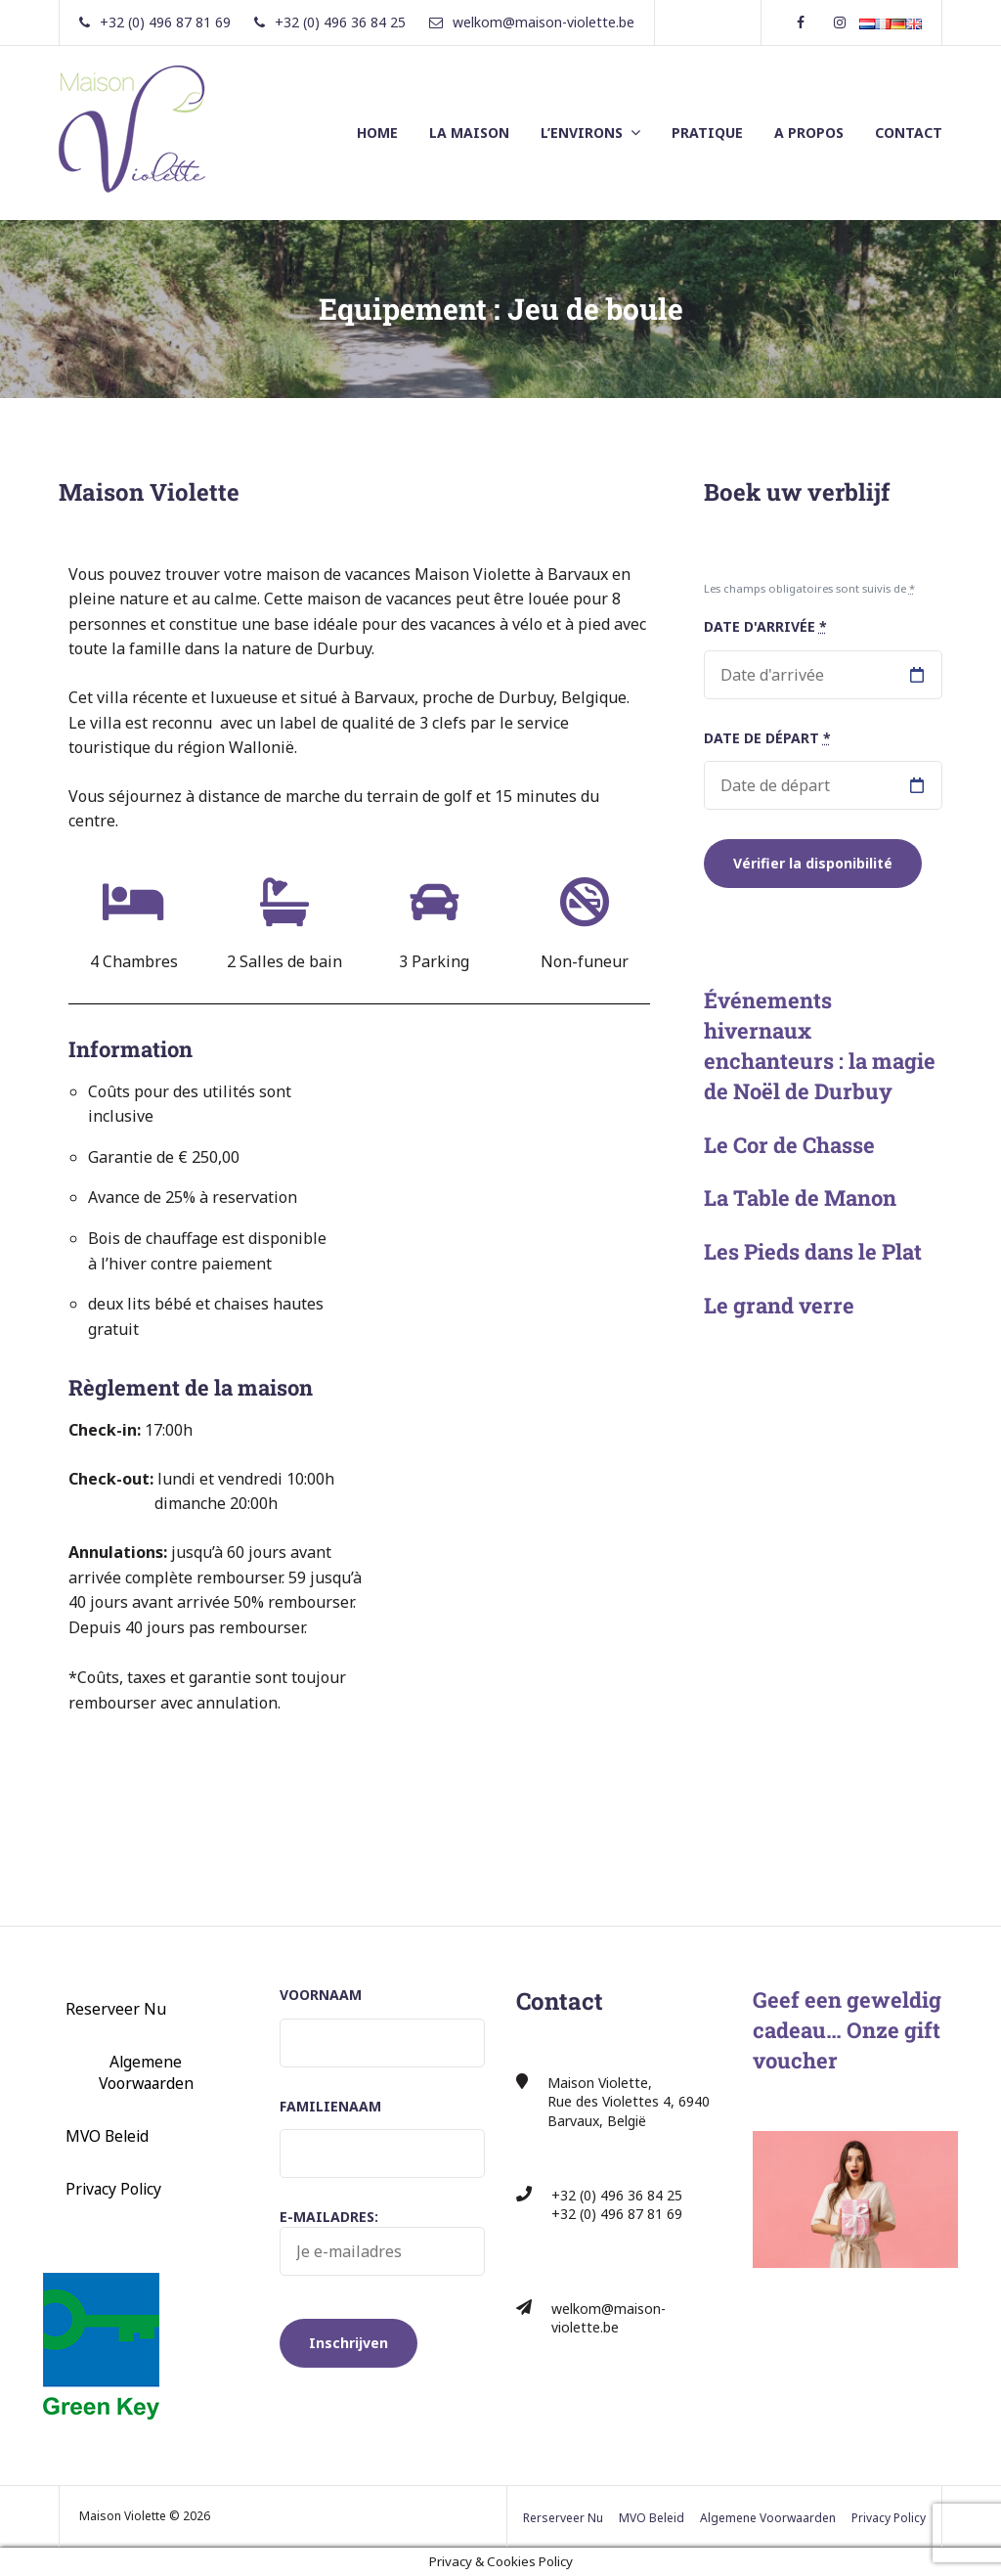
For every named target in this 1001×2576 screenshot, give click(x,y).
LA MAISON (469, 132)
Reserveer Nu (115, 2009)
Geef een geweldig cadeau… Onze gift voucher (847, 2029)
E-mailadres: (382, 2241)
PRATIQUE (707, 132)
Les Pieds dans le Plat (813, 1251)
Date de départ (767, 738)
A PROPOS (809, 132)
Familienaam (330, 2106)
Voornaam (321, 1994)
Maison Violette (149, 492)
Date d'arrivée (765, 626)
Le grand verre (779, 1305)
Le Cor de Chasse (789, 1145)
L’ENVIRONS (582, 132)
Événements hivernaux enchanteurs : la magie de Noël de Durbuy (820, 1045)
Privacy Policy (113, 2188)
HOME (377, 132)
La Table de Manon (800, 1197)
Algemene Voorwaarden (146, 2072)
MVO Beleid (107, 2136)
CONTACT (908, 132)
